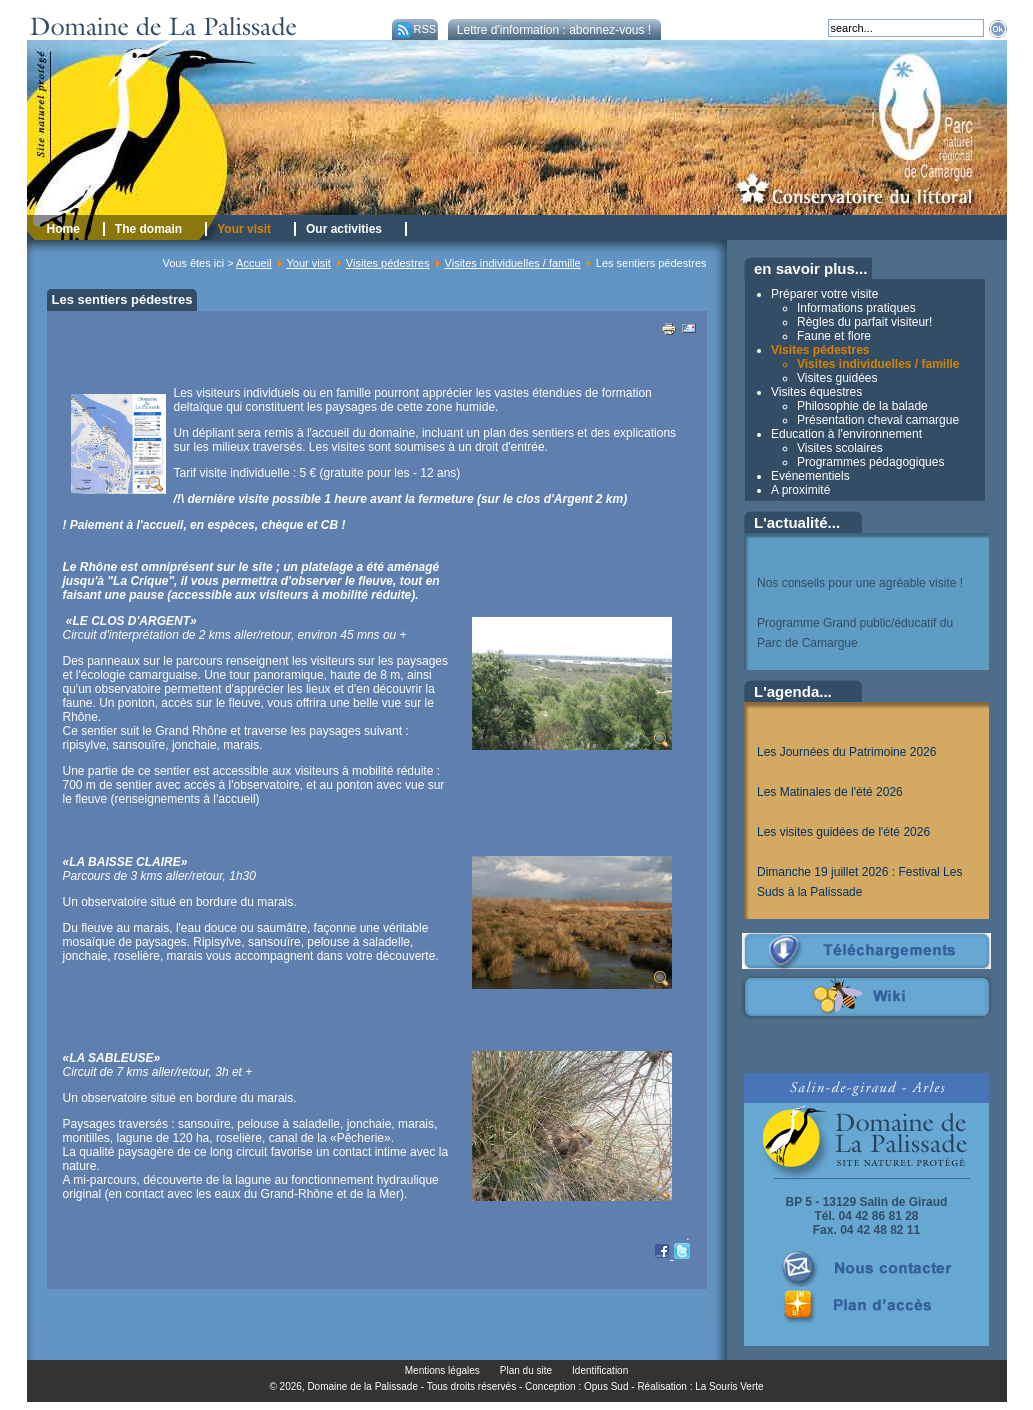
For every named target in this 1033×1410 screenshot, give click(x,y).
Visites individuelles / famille (513, 263)
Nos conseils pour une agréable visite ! (860, 583)
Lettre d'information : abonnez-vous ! (554, 30)
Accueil (253, 263)
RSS (414, 29)
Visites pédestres (388, 263)
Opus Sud (606, 1386)
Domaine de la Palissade (362, 1386)
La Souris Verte (729, 1386)
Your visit (309, 263)
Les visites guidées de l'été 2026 (843, 832)
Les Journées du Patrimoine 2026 (846, 752)
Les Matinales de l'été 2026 (830, 792)
